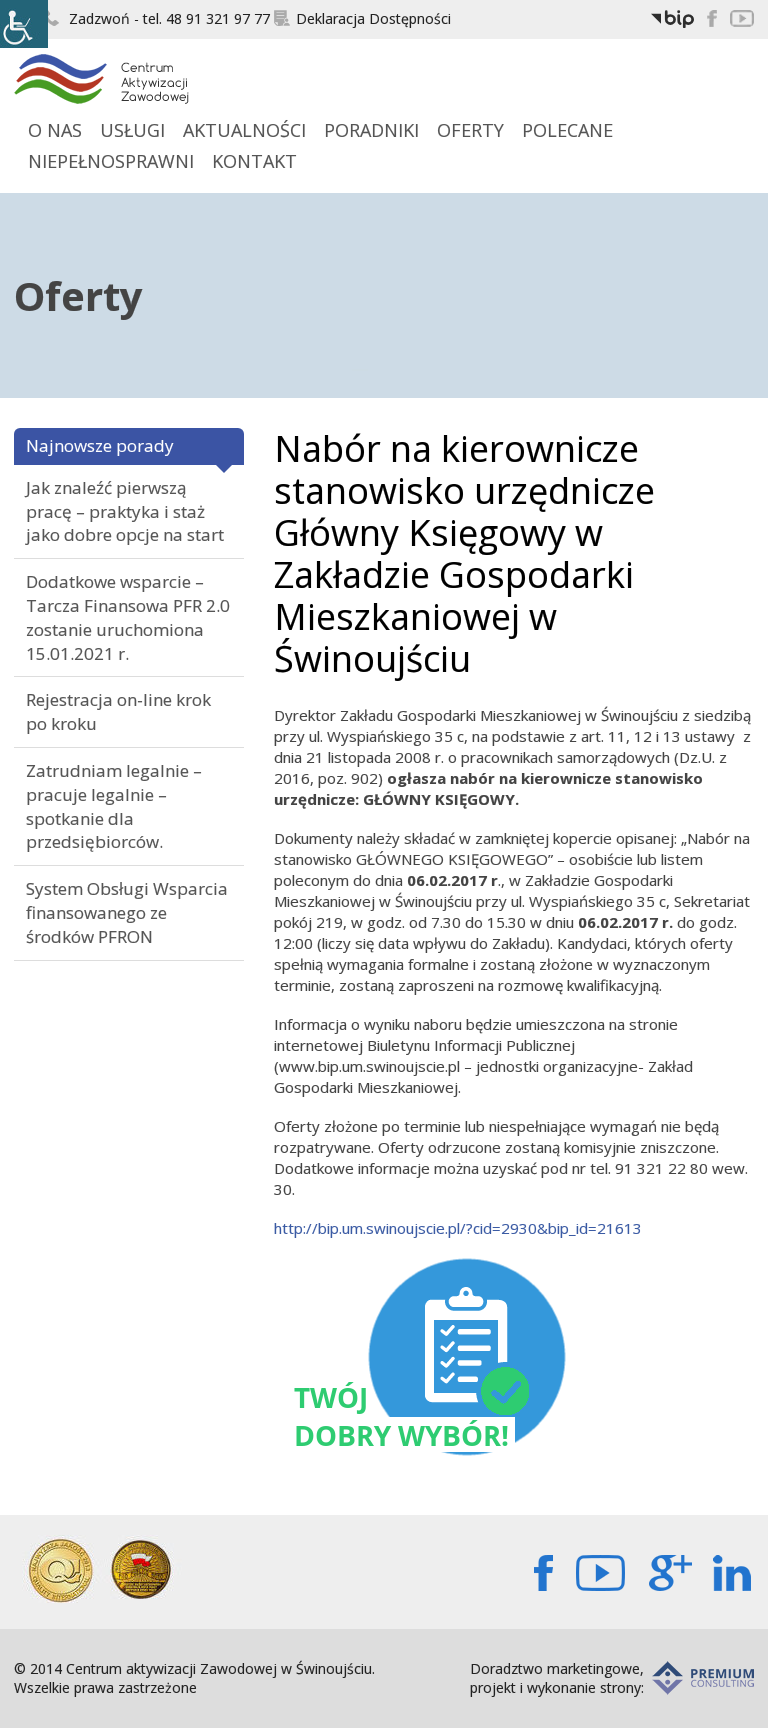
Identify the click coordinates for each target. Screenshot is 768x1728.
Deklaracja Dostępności (362, 18)
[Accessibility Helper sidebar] (24, 24)
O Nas (55, 130)
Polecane (567, 130)
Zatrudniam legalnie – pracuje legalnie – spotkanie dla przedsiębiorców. (114, 806)
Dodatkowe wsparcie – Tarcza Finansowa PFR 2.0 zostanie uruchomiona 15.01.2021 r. (128, 617)
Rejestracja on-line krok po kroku (118, 711)
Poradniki (371, 130)
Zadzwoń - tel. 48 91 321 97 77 (157, 18)
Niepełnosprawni (111, 161)
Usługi (132, 130)
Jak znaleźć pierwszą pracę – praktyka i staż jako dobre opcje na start (125, 511)
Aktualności (244, 130)
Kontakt (254, 161)
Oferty (470, 130)
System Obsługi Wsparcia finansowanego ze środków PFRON (127, 912)
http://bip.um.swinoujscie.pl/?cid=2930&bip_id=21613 (458, 1228)
